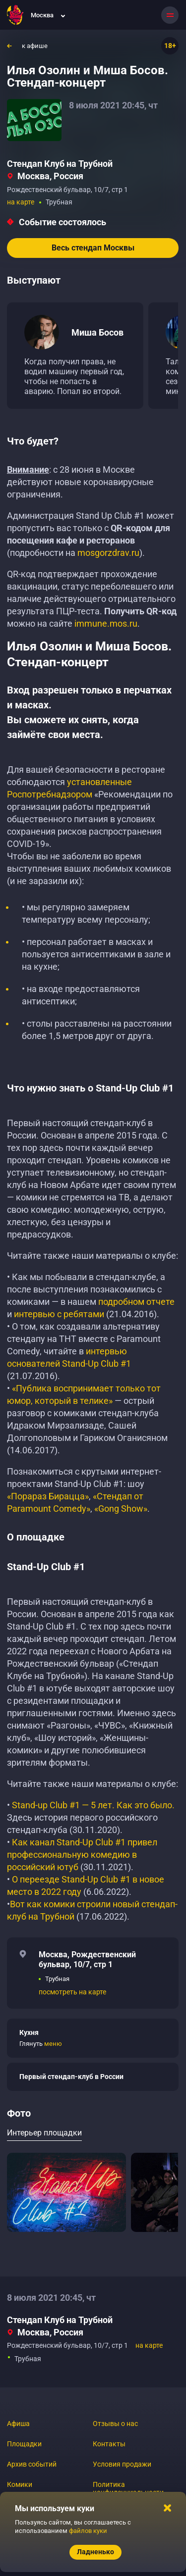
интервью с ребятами (59, 1314)
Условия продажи (122, 2464)
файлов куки (88, 2530)
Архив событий (32, 2464)
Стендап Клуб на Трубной (60, 163)
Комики (19, 2484)
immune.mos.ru (105, 623)
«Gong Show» (120, 1508)
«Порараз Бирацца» (48, 1496)
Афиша (18, 2423)
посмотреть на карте (72, 1992)
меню (53, 2043)
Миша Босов (97, 332)
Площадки (24, 2444)
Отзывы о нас (115, 2423)
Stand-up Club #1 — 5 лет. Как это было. (93, 1805)
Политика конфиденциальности (128, 2488)
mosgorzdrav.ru (108, 552)
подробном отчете (136, 1301)
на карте (20, 202)
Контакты (109, 2444)
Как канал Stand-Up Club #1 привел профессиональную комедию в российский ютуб (82, 1854)
